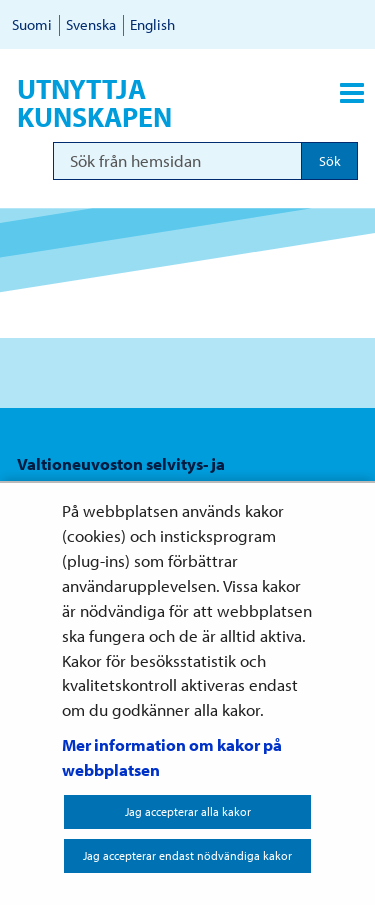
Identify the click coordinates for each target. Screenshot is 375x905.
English (152, 24)
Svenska (91, 24)
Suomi (32, 24)
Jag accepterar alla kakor (188, 811)
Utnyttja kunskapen (94, 103)
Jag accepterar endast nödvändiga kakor (187, 855)
